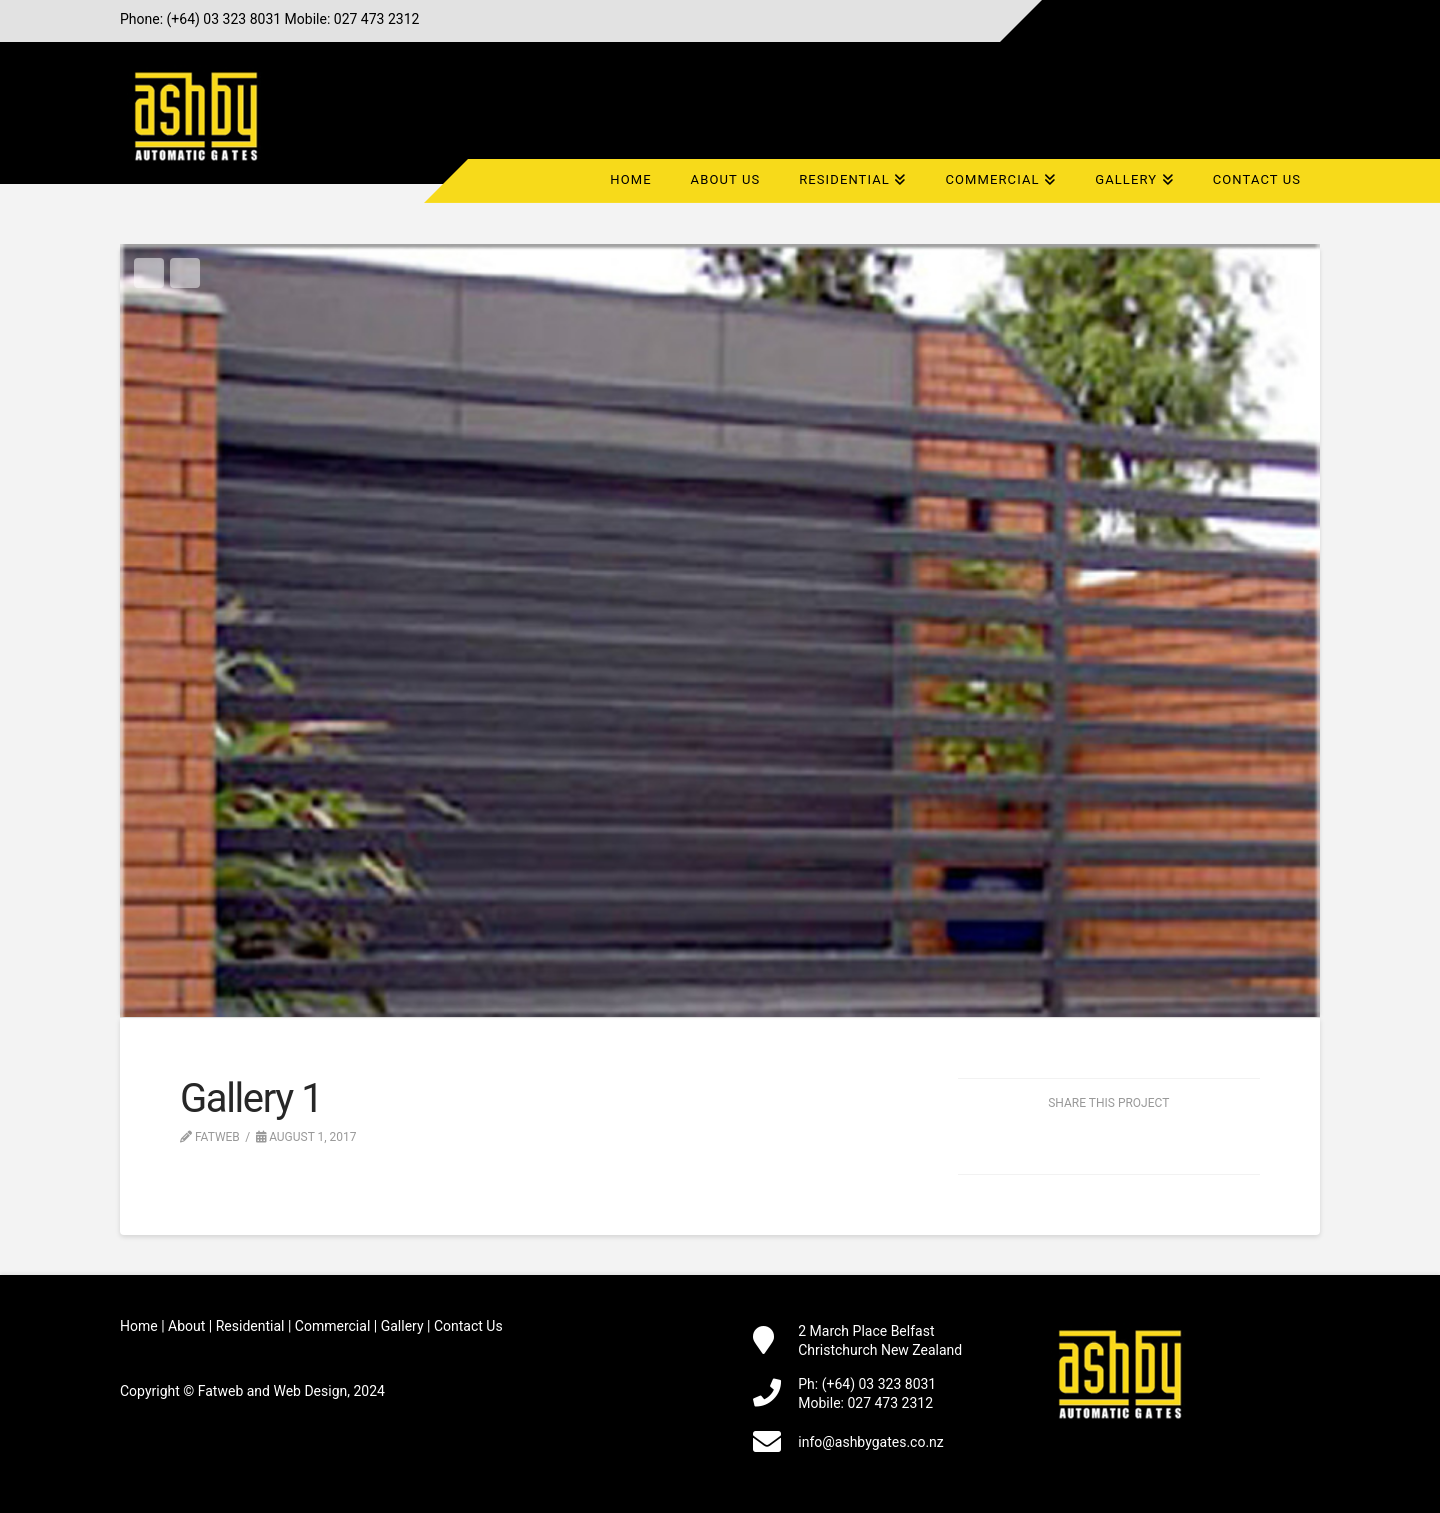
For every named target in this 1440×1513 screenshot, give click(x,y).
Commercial (332, 1326)
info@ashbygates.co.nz (871, 1442)
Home (139, 1326)
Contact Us (468, 1326)
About (186, 1326)
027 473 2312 (377, 19)
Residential (250, 1326)
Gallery (402, 1326)
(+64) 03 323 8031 (224, 19)
